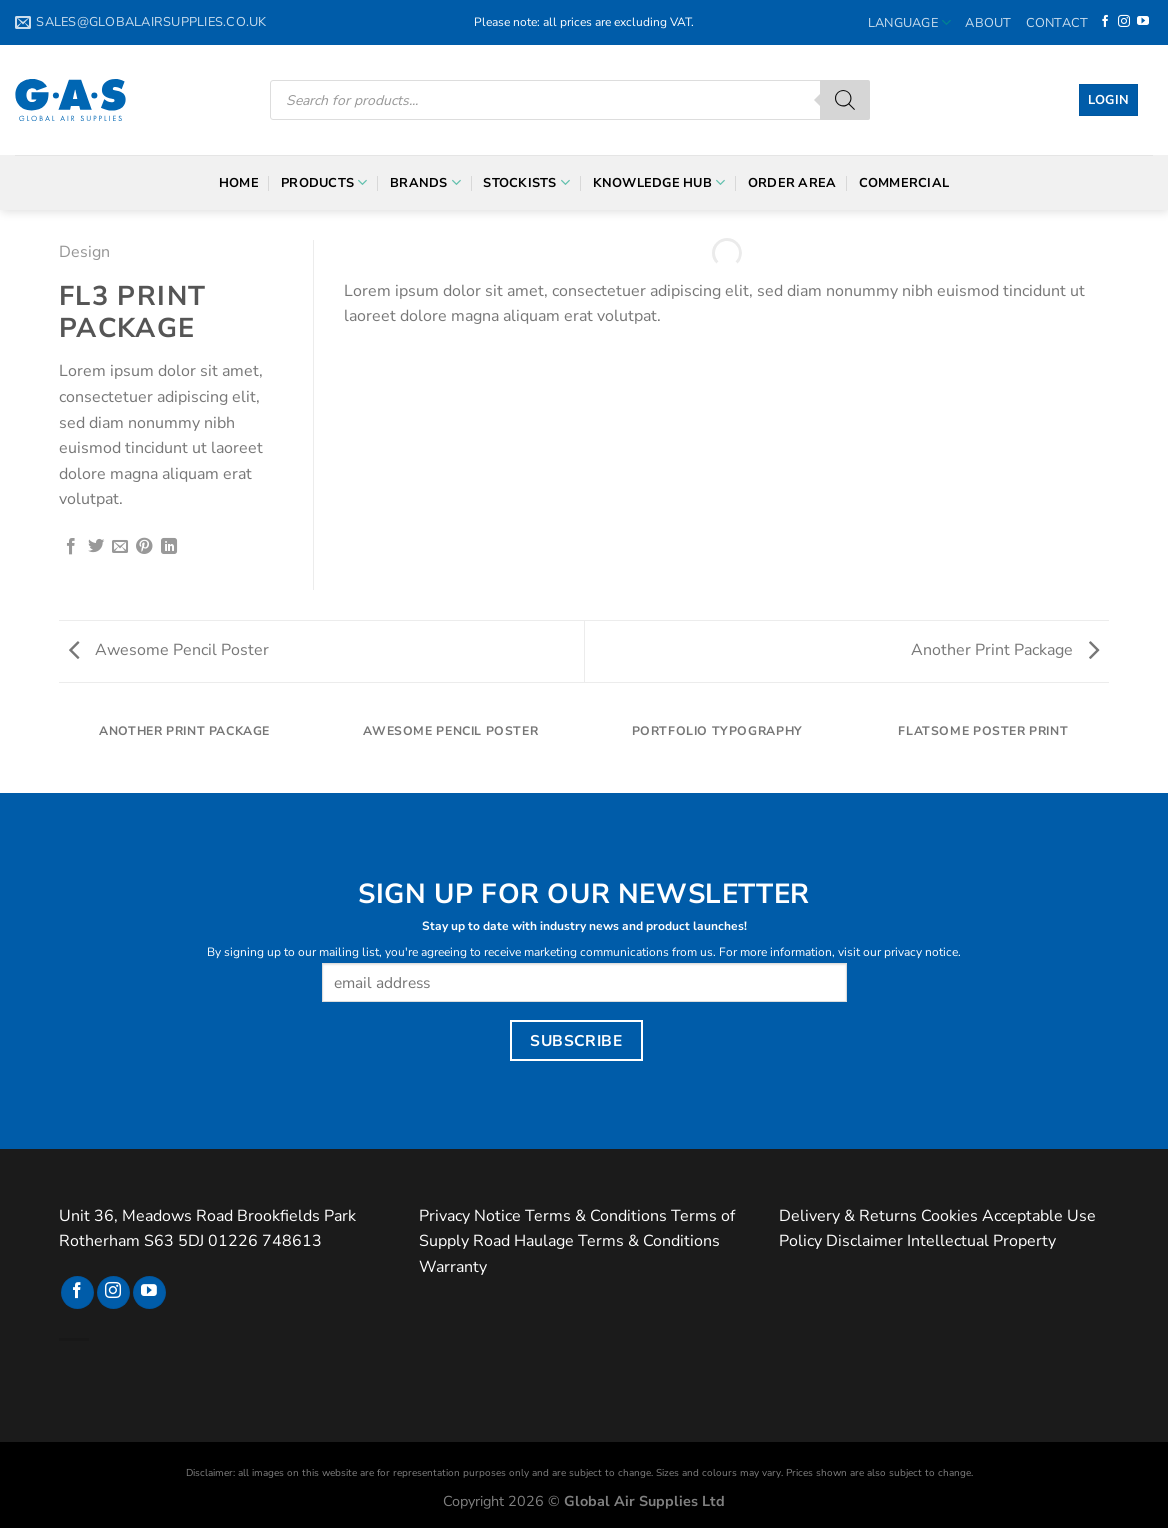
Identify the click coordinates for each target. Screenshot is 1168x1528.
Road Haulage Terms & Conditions (596, 1241)
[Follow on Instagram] (1124, 22)
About (988, 23)
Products (324, 182)
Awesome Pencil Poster (169, 650)
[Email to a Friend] (120, 547)
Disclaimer (864, 1241)
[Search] (845, 100)
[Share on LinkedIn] (169, 547)
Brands (425, 182)
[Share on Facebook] (71, 547)
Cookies (949, 1216)
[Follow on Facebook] (1105, 22)
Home (239, 183)
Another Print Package (1005, 650)
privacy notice (921, 952)
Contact (1057, 23)
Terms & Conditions (596, 1216)
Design (84, 252)
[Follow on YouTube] (1143, 22)
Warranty (453, 1267)
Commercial (904, 183)
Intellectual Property (981, 1241)
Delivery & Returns (848, 1216)
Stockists (526, 182)
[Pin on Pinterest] (144, 547)
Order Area (792, 183)
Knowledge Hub (659, 182)
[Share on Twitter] (96, 547)
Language (910, 22)
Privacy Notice (470, 1216)
